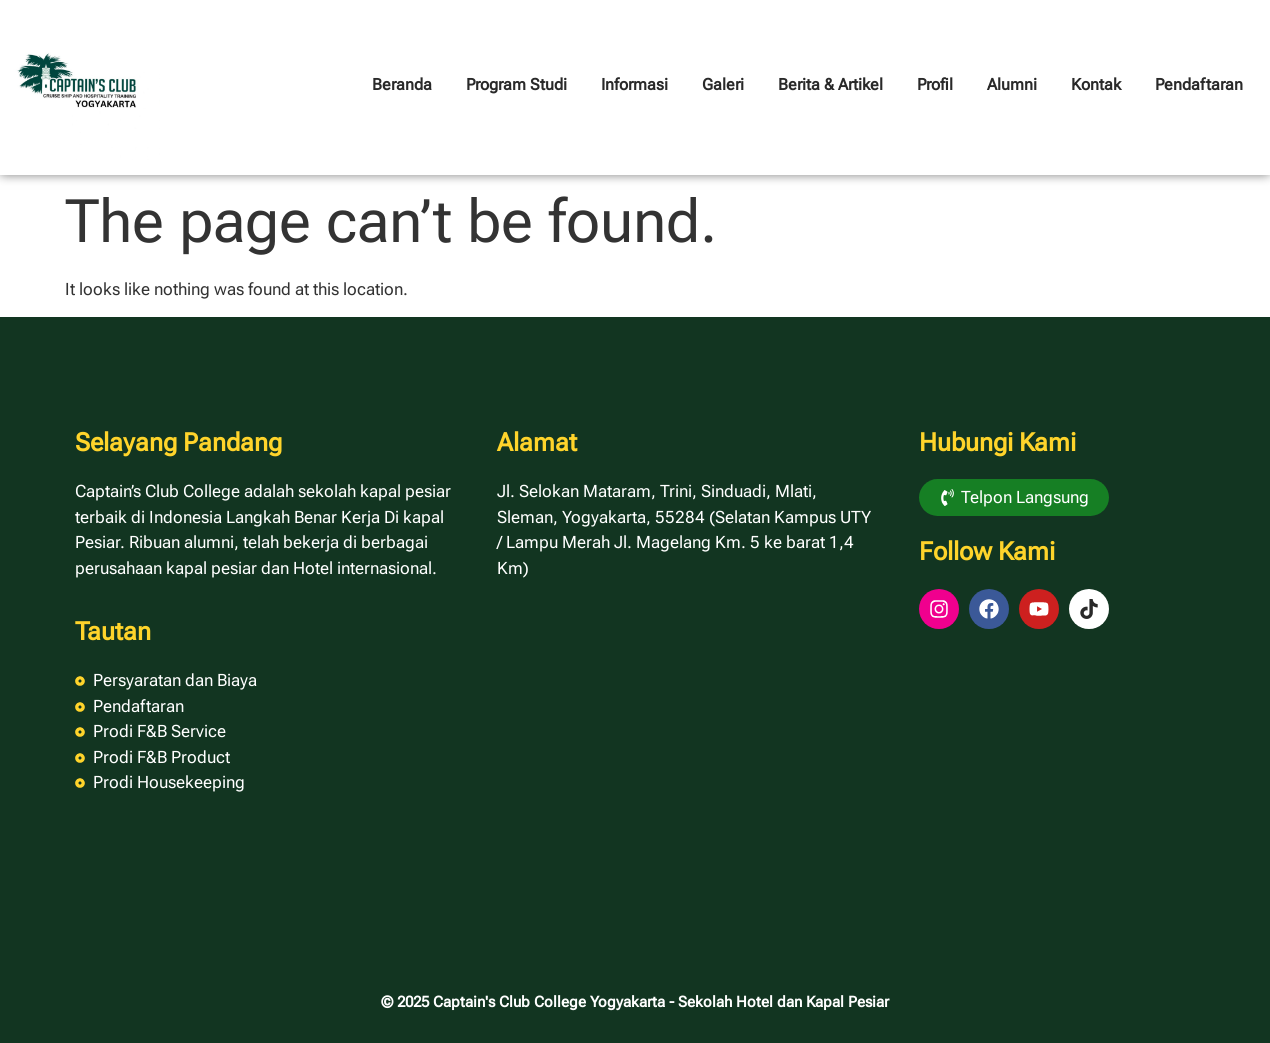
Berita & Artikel (830, 84)
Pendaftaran (1199, 84)
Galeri (723, 84)
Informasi (634, 84)
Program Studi (516, 84)
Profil (935, 84)
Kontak (1096, 84)
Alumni (1012, 84)
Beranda (402, 84)
